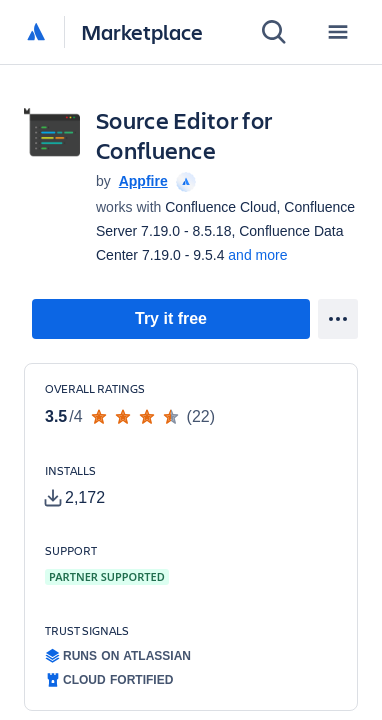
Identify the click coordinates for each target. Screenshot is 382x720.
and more (257, 255)
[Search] (274, 32)
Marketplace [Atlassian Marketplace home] (142, 31)
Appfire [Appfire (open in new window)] (143, 181)
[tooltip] (184, 181)
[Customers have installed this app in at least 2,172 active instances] (105, 486)
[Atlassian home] (36, 33)
